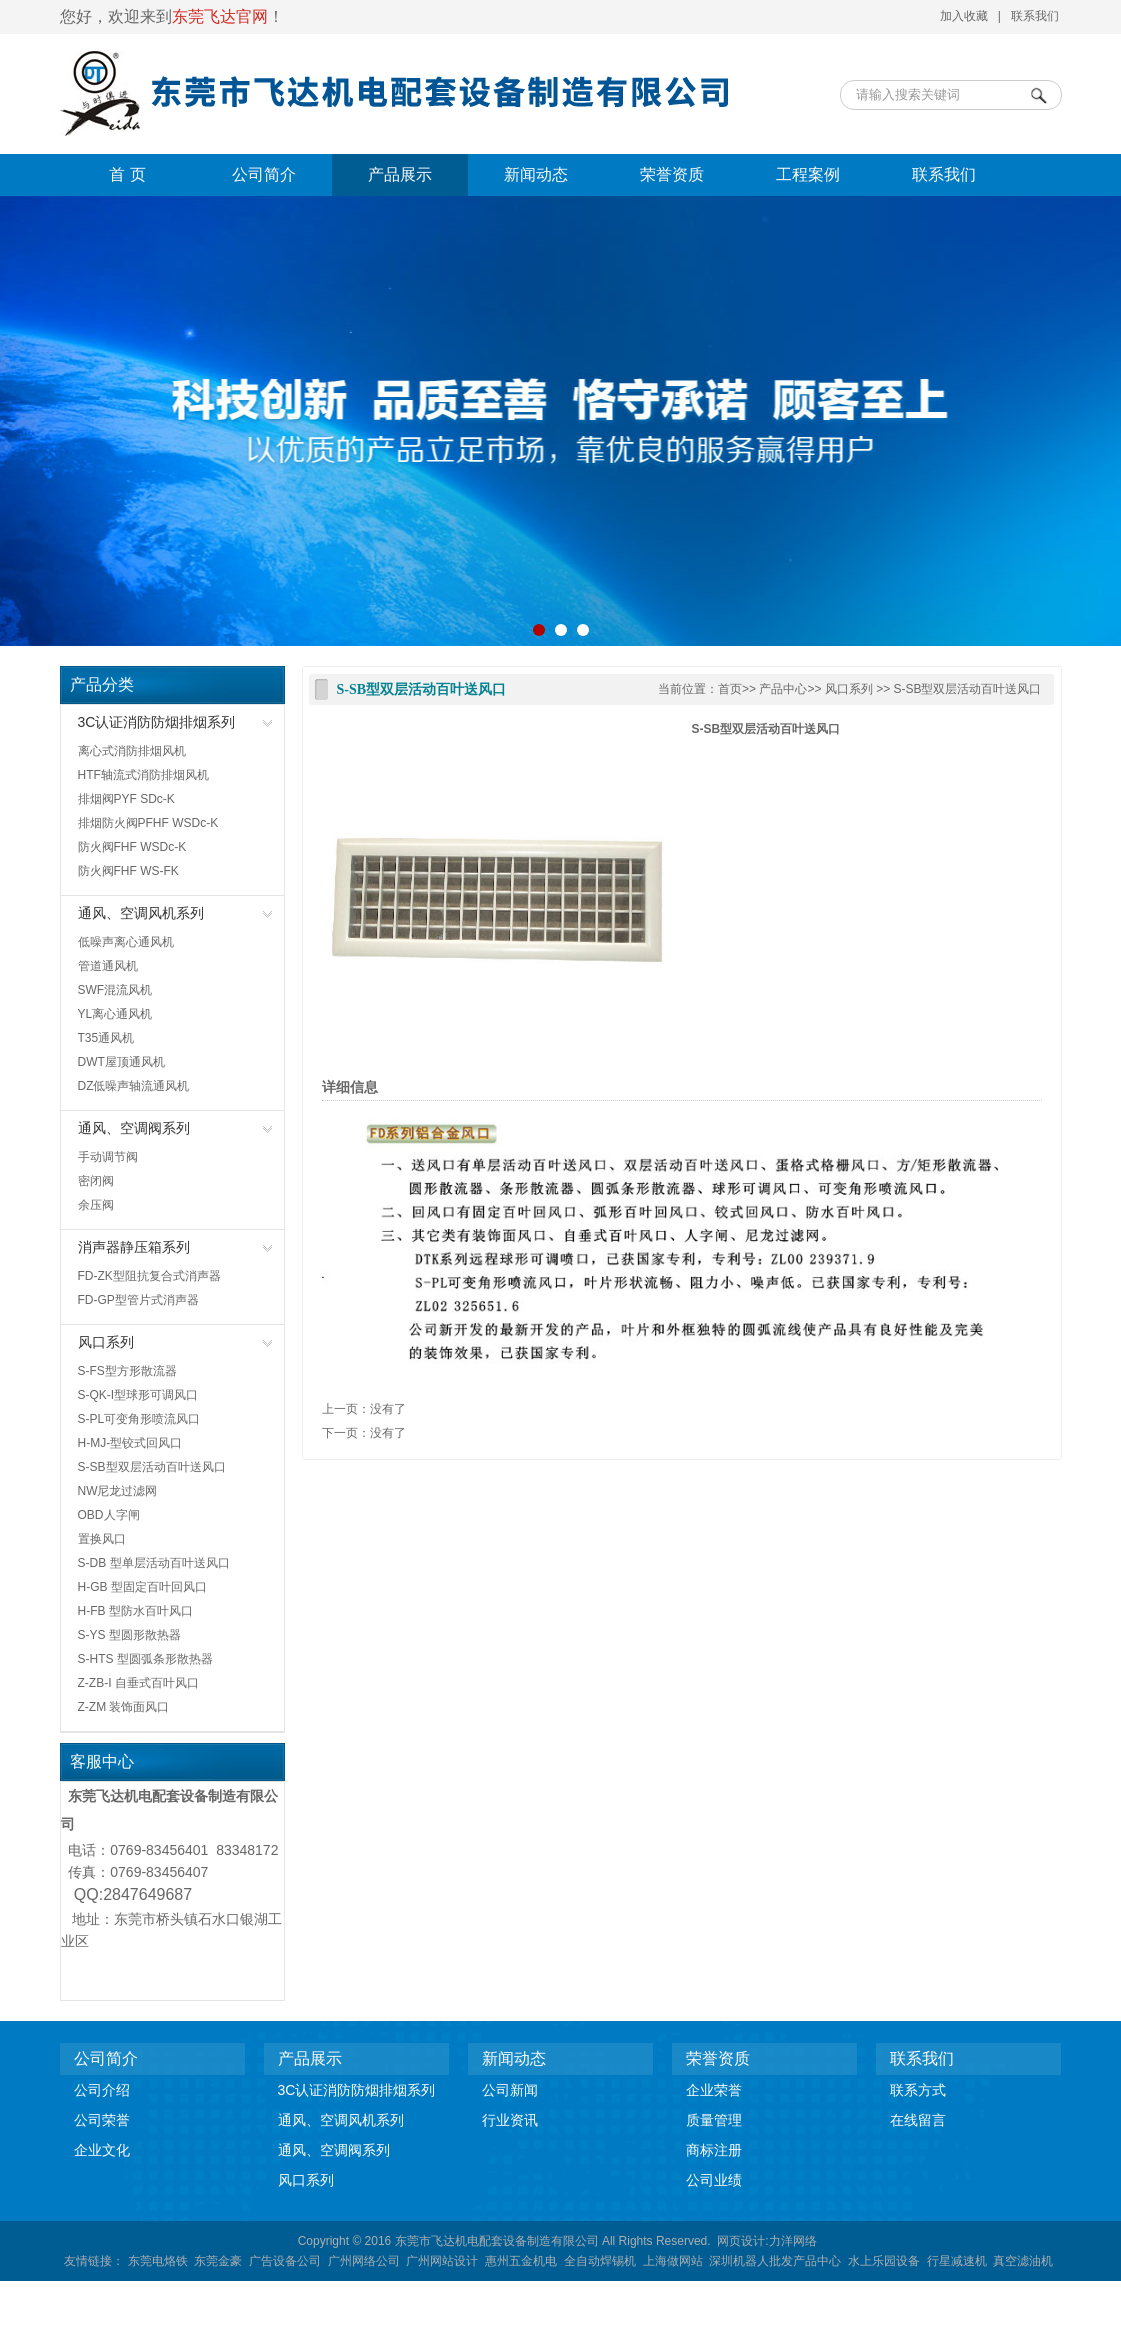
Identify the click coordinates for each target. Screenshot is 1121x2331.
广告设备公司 (285, 2261)
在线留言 (918, 2120)
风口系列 (106, 1342)
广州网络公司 (364, 2261)
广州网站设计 (442, 2261)
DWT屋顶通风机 (121, 1062)
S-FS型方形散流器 (127, 1371)
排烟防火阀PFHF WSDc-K (148, 823)
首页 (730, 689)
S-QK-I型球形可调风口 (138, 1395)
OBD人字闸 (109, 1515)
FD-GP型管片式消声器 (138, 1300)
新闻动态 (536, 174)
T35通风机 (106, 1038)
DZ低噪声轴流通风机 (134, 1086)
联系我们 (1035, 16)
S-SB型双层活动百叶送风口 (152, 1467)
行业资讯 (510, 2120)
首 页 (127, 174)
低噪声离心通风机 (126, 942)
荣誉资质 (672, 174)
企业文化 (102, 2150)
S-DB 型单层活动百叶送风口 (154, 1563)
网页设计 (741, 2241)
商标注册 (714, 2150)
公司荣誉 (102, 2120)
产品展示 (400, 174)
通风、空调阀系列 (134, 1128)
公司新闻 (510, 2090)
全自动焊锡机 (600, 2261)
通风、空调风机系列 (141, 913)
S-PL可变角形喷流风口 (139, 1419)
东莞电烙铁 (158, 2261)
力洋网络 (793, 2241)
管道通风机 (108, 966)
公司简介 (264, 174)
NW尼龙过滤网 (118, 1491)
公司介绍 (102, 2090)
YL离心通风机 (115, 1014)
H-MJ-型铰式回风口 (130, 1443)
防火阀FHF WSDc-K (132, 847)
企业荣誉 (714, 2090)
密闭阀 (96, 1181)
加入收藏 (964, 16)
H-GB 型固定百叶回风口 (142, 1587)
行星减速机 (957, 2261)
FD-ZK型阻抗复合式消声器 (149, 1276)
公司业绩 (714, 2180)
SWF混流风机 (115, 990)
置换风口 (102, 1539)
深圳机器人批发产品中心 (775, 2261)
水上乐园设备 (884, 2261)
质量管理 (714, 2120)
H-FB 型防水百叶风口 (135, 1611)
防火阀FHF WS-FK (128, 871)
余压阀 (96, 1205)
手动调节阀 (108, 1157)
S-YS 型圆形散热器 (129, 1635)
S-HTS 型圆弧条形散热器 (145, 1659)
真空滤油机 (1023, 2261)
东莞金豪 (218, 2261)
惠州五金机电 (521, 2261)
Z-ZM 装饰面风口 (124, 1707)
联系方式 (918, 2090)
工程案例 (808, 174)
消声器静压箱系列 (134, 1247)
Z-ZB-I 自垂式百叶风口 (138, 1683)
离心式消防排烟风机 (132, 751)
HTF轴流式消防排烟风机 (143, 775)
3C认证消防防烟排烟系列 (157, 722)
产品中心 (783, 689)
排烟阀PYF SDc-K (126, 799)
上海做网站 (673, 2261)
